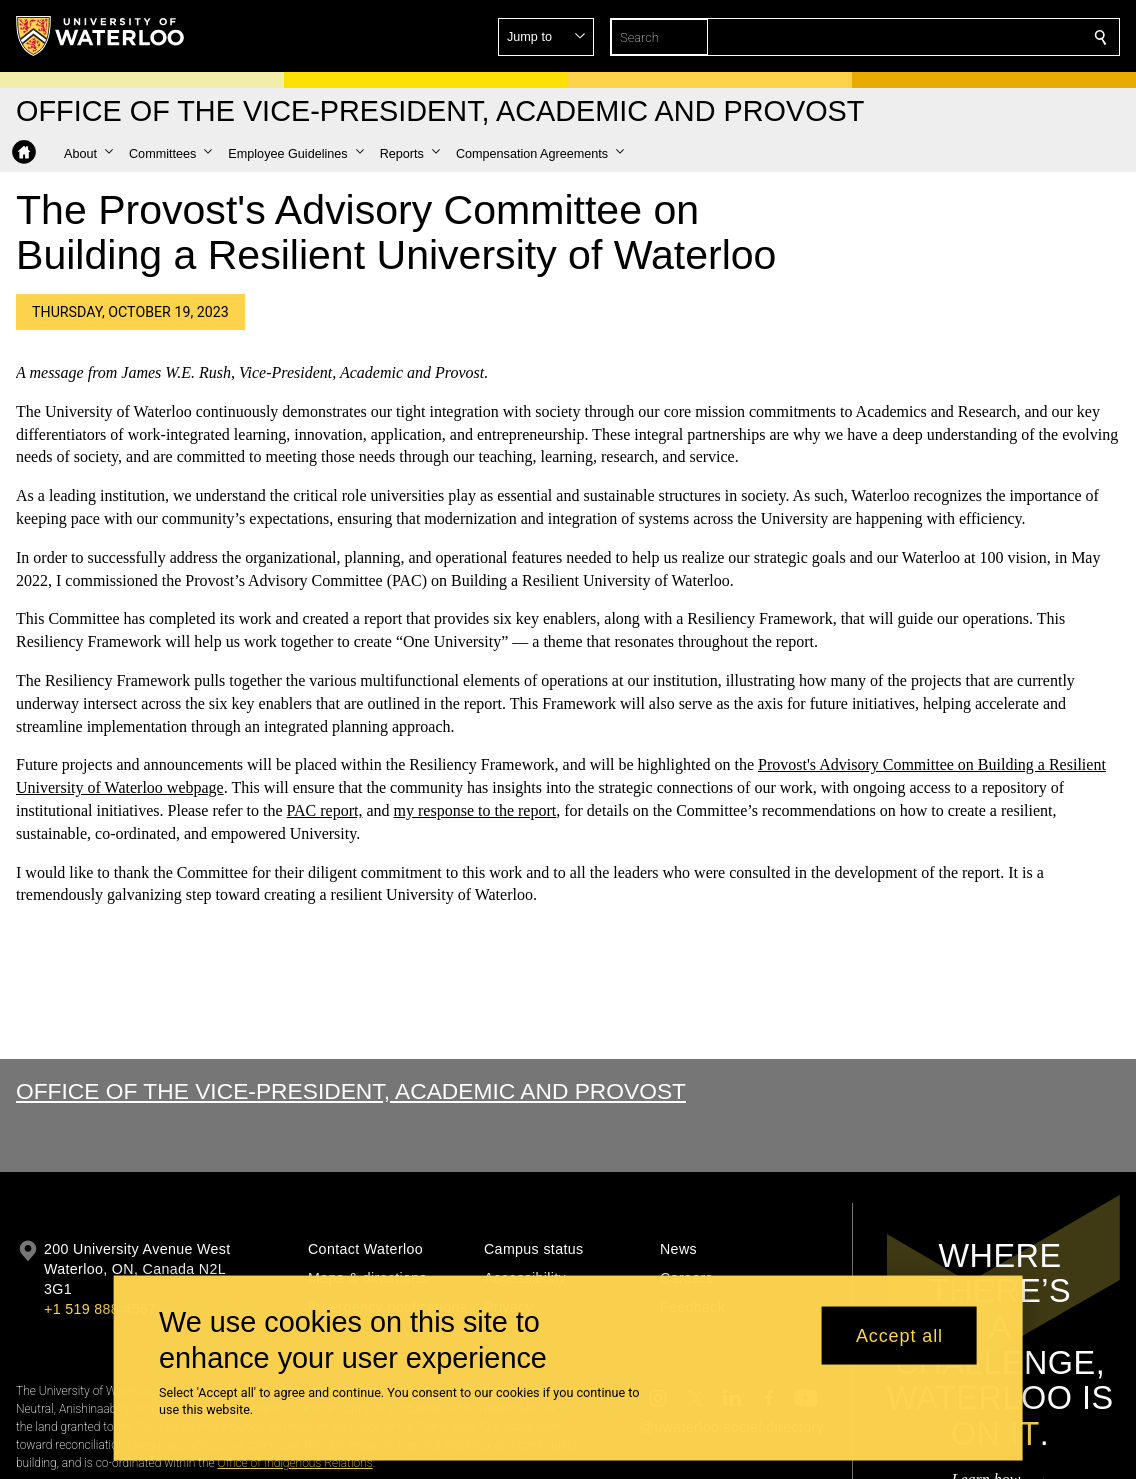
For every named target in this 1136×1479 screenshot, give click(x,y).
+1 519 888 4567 (100, 1309)
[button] (956, 37)
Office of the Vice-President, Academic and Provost (351, 1091)
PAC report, (325, 810)
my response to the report (475, 810)
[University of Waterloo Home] (101, 36)
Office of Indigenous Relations (295, 1463)
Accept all (899, 1335)
